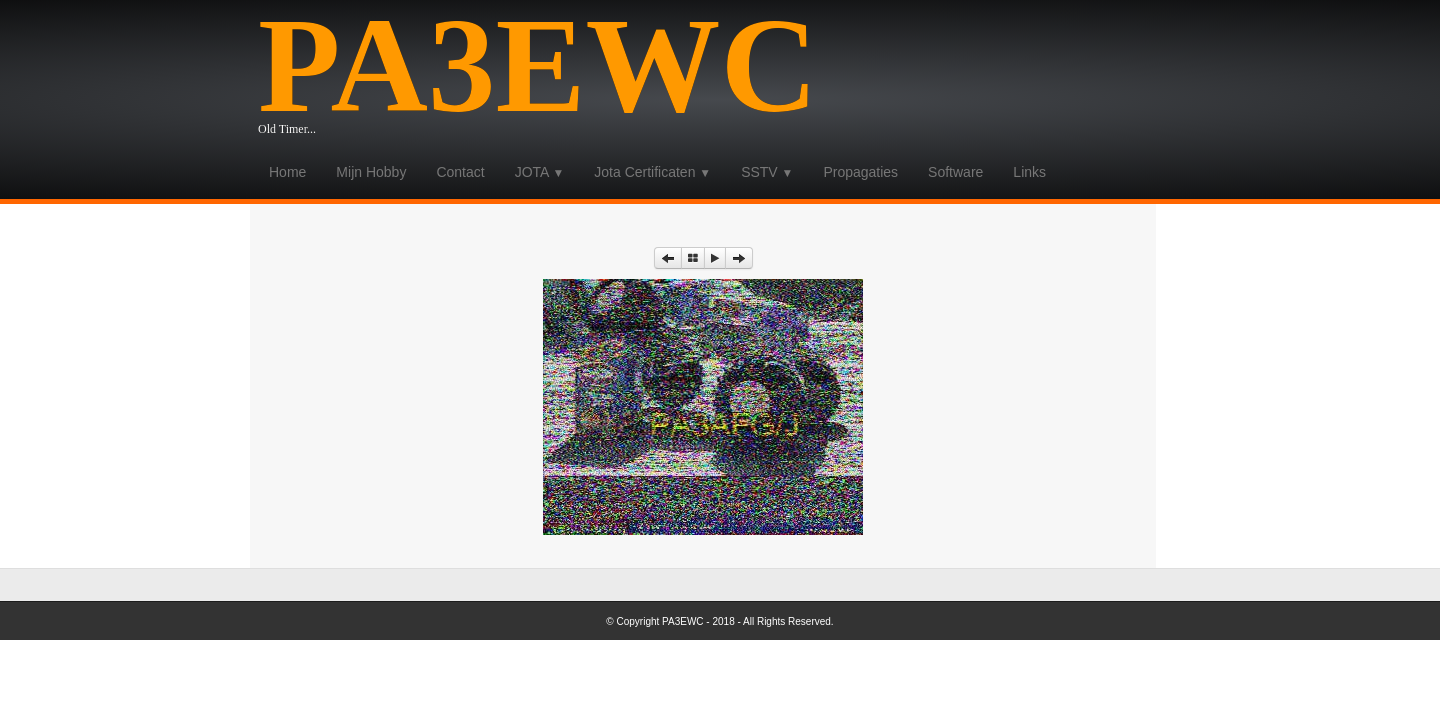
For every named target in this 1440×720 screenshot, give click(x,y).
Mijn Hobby (371, 172)
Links (1029, 172)
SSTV (767, 172)
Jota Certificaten (652, 172)
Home (287, 172)
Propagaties (860, 172)
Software (955, 172)
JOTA (540, 172)
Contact (460, 172)
